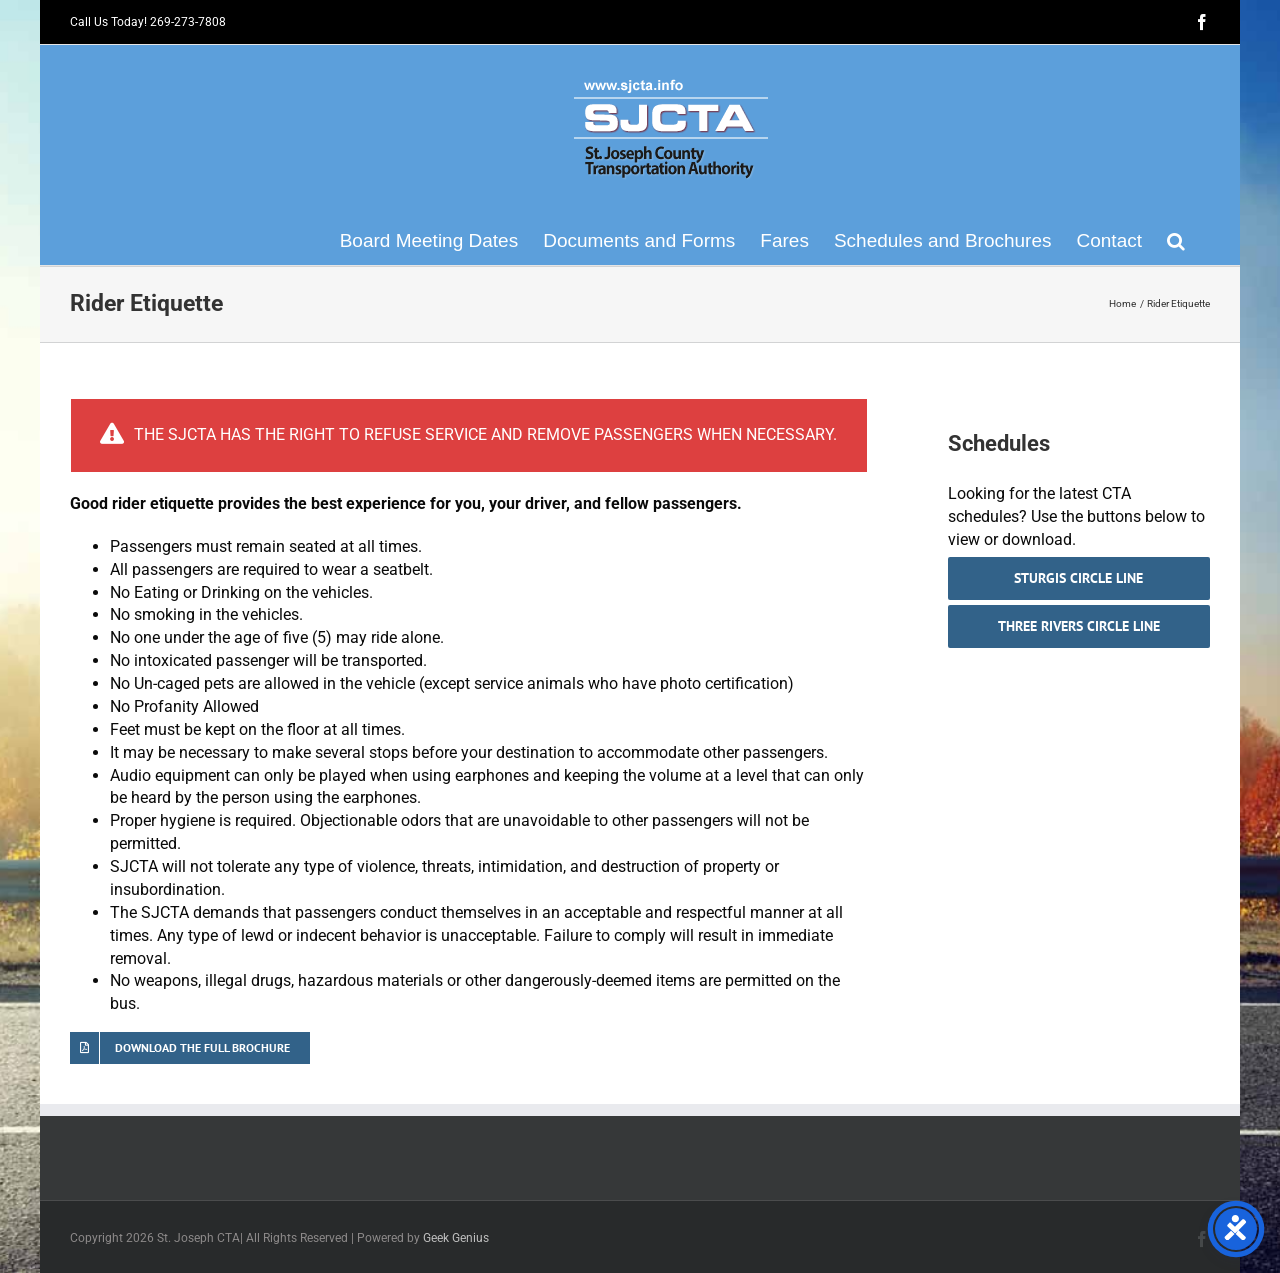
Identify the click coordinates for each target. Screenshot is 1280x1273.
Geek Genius (456, 1238)
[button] (1176, 240)
